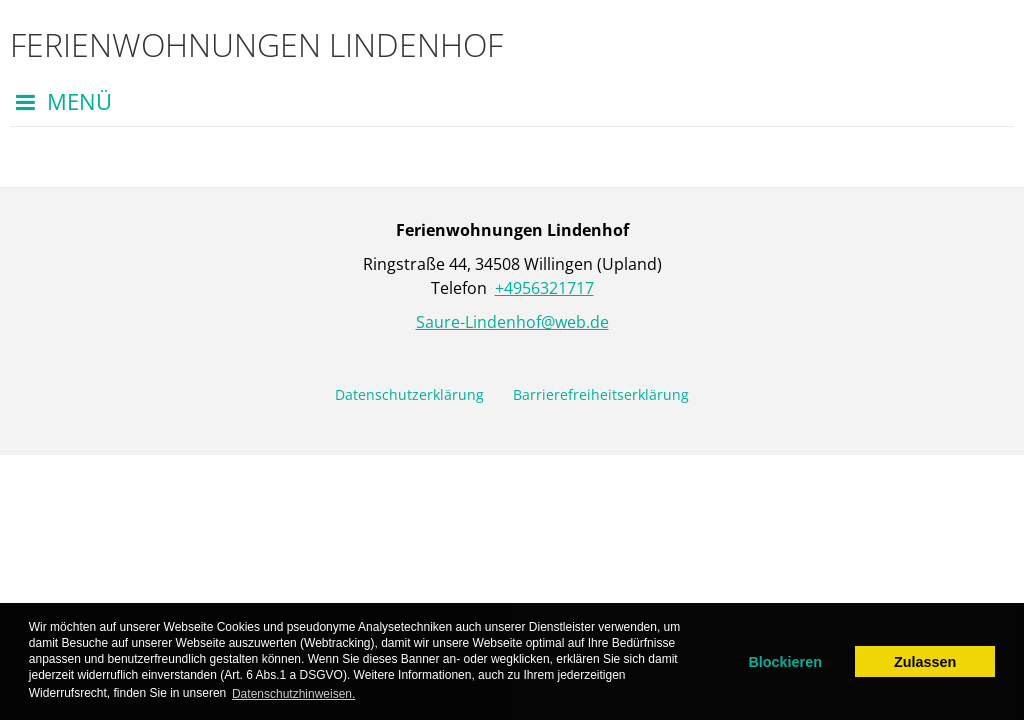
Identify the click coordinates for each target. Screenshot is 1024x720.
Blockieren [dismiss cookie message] (785, 662)
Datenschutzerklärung (409, 394)
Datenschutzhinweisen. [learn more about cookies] (293, 694)
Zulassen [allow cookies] (925, 662)
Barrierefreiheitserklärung (601, 394)
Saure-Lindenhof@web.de (512, 322)
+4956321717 (544, 288)
